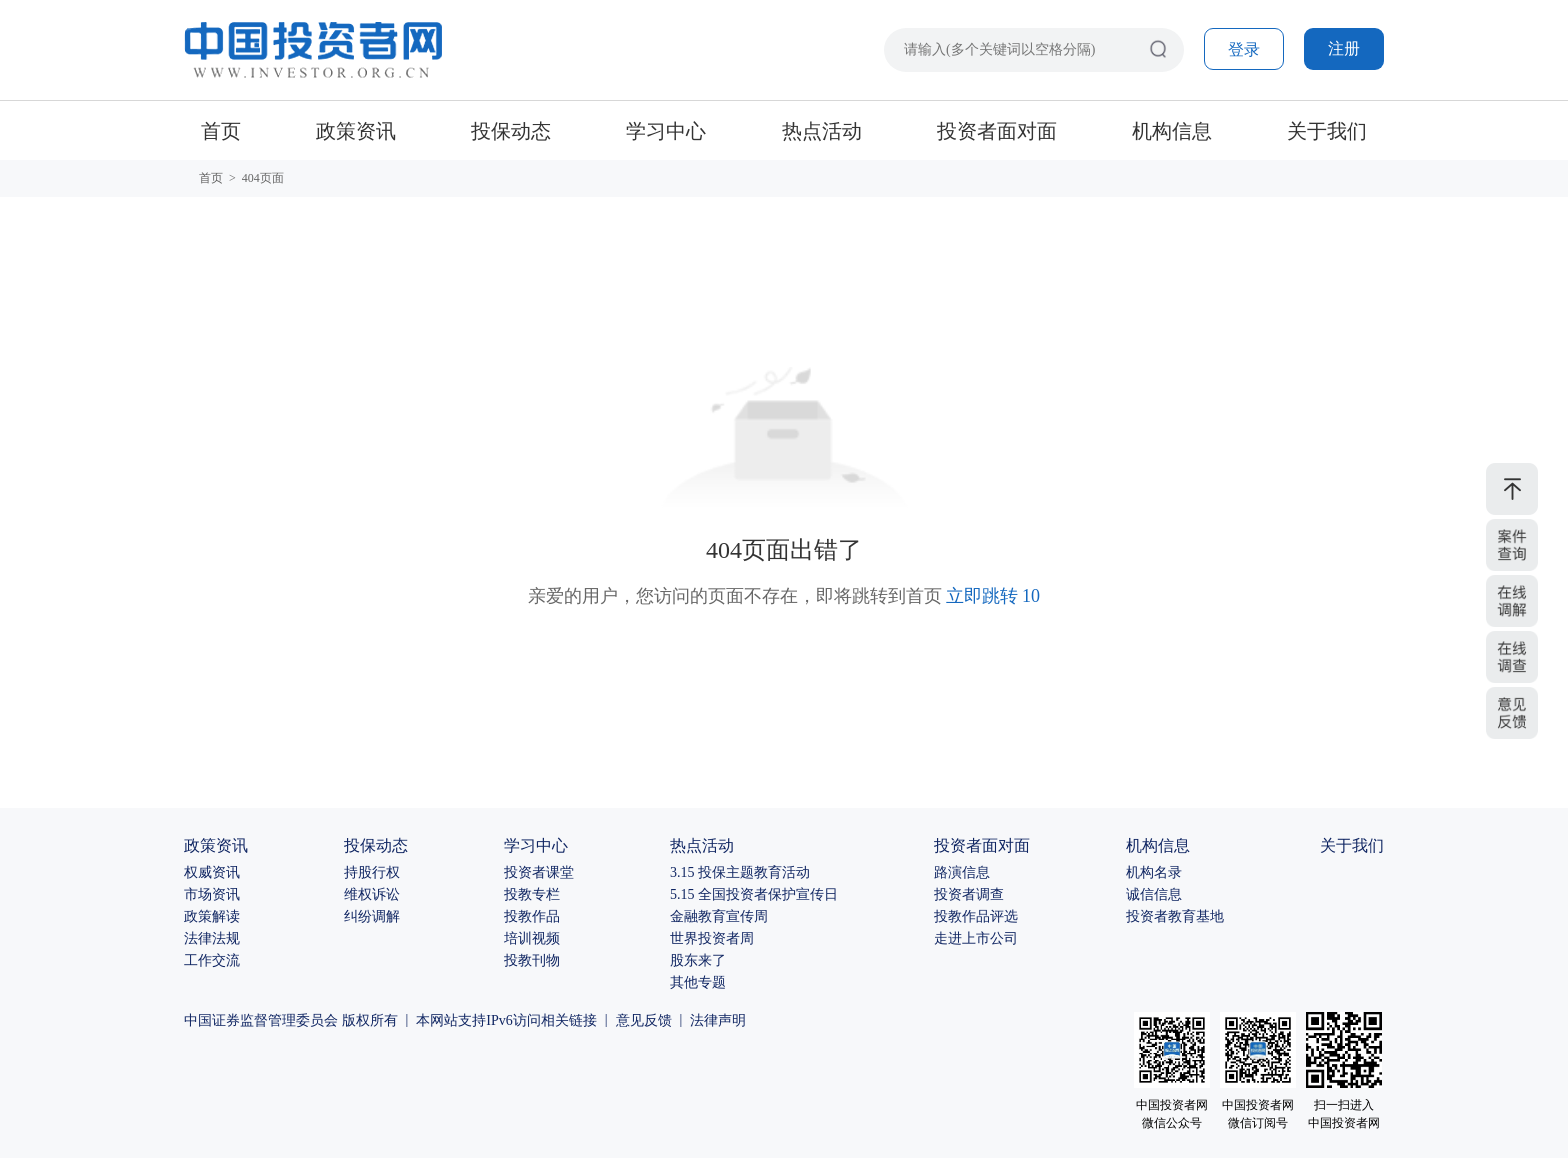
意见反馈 (644, 1020)
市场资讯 (212, 894)
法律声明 (718, 1020)
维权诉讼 (372, 894)
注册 (1344, 48)
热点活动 (822, 131)
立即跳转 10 (993, 596)
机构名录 (1154, 872)
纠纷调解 (372, 916)
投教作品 (532, 916)
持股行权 (372, 872)
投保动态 (511, 131)
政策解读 (212, 916)
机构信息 (1172, 131)
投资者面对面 (997, 131)
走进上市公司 (976, 938)
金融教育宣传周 (719, 916)
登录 (1244, 49)
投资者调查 (969, 894)
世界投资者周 (712, 938)
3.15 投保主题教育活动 (740, 872)
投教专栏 (532, 894)
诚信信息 (1154, 894)
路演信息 (962, 872)
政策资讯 (356, 131)
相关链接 (569, 1020)
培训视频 (532, 938)
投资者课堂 (539, 872)
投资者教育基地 (1175, 916)
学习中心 (666, 131)
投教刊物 (532, 960)
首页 (221, 131)
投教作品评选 (976, 916)
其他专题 (698, 982)
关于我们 (1327, 131)
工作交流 (212, 960)
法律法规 (212, 938)
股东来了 (698, 960)
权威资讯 (212, 872)
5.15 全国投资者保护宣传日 (754, 894)
